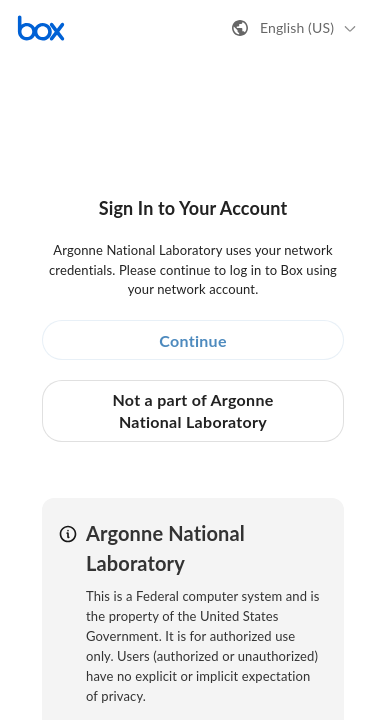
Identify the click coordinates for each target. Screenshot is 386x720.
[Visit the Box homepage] (41, 28)
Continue (193, 340)
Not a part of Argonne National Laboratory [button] (192, 410)
